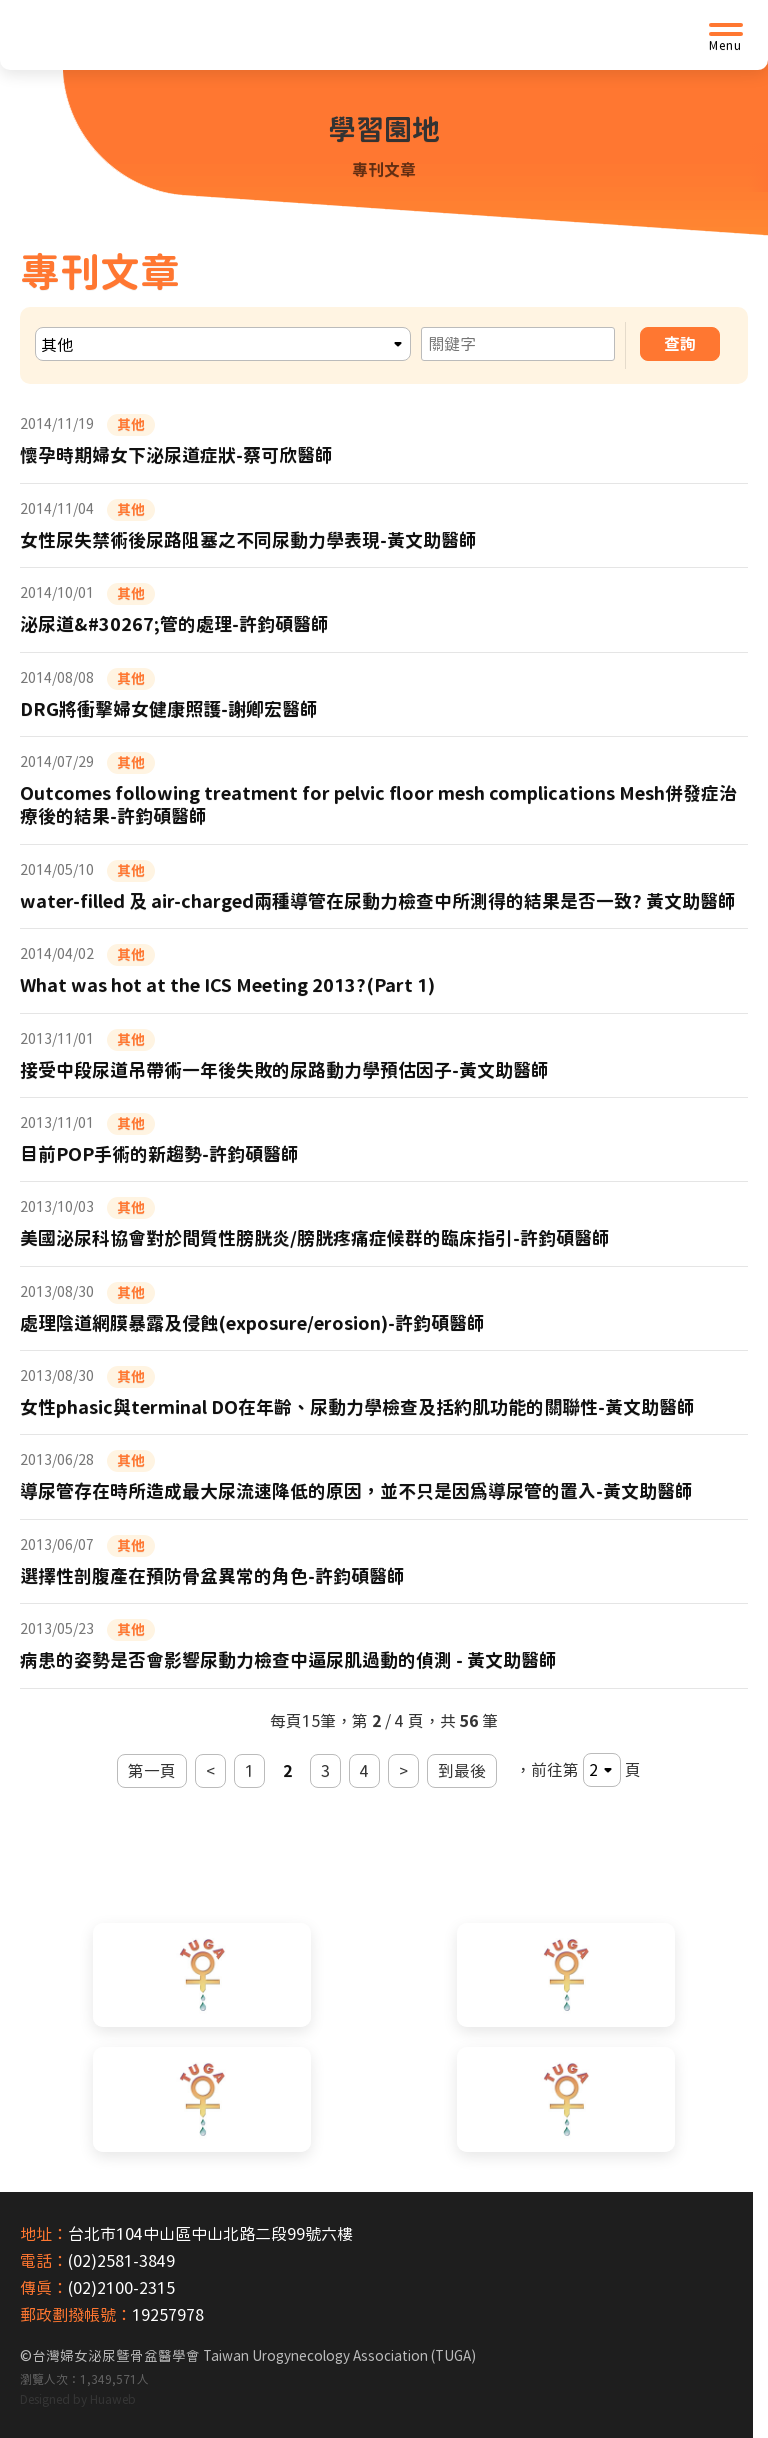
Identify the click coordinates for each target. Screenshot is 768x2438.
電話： (44, 2261)
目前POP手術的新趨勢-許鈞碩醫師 (159, 1154)
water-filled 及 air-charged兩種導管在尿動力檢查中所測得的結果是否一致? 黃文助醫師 (378, 901)
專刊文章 (384, 170)
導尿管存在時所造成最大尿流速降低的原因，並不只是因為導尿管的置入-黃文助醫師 (356, 1491)
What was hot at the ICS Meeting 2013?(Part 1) (227, 985)
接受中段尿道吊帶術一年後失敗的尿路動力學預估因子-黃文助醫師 (284, 1070)
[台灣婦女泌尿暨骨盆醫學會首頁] (175, 35)
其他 (131, 425)
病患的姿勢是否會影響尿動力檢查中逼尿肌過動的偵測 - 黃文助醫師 (288, 1660)
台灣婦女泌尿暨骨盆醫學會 (254, 2356)
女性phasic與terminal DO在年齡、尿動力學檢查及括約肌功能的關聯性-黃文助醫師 (357, 1407)
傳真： (44, 2288)
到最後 (462, 1771)
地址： (44, 2234)
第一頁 (152, 1771)
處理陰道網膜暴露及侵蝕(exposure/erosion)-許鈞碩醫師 (252, 1323)
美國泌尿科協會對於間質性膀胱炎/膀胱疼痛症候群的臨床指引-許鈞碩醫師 (315, 1238)
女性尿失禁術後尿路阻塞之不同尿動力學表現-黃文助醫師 (248, 540)
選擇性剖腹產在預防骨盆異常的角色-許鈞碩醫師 (212, 1576)
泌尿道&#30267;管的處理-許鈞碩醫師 (174, 624)
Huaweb (113, 2399)
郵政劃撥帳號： (76, 2315)
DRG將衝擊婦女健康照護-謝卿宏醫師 (169, 709)
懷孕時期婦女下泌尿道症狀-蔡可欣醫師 (176, 455)
